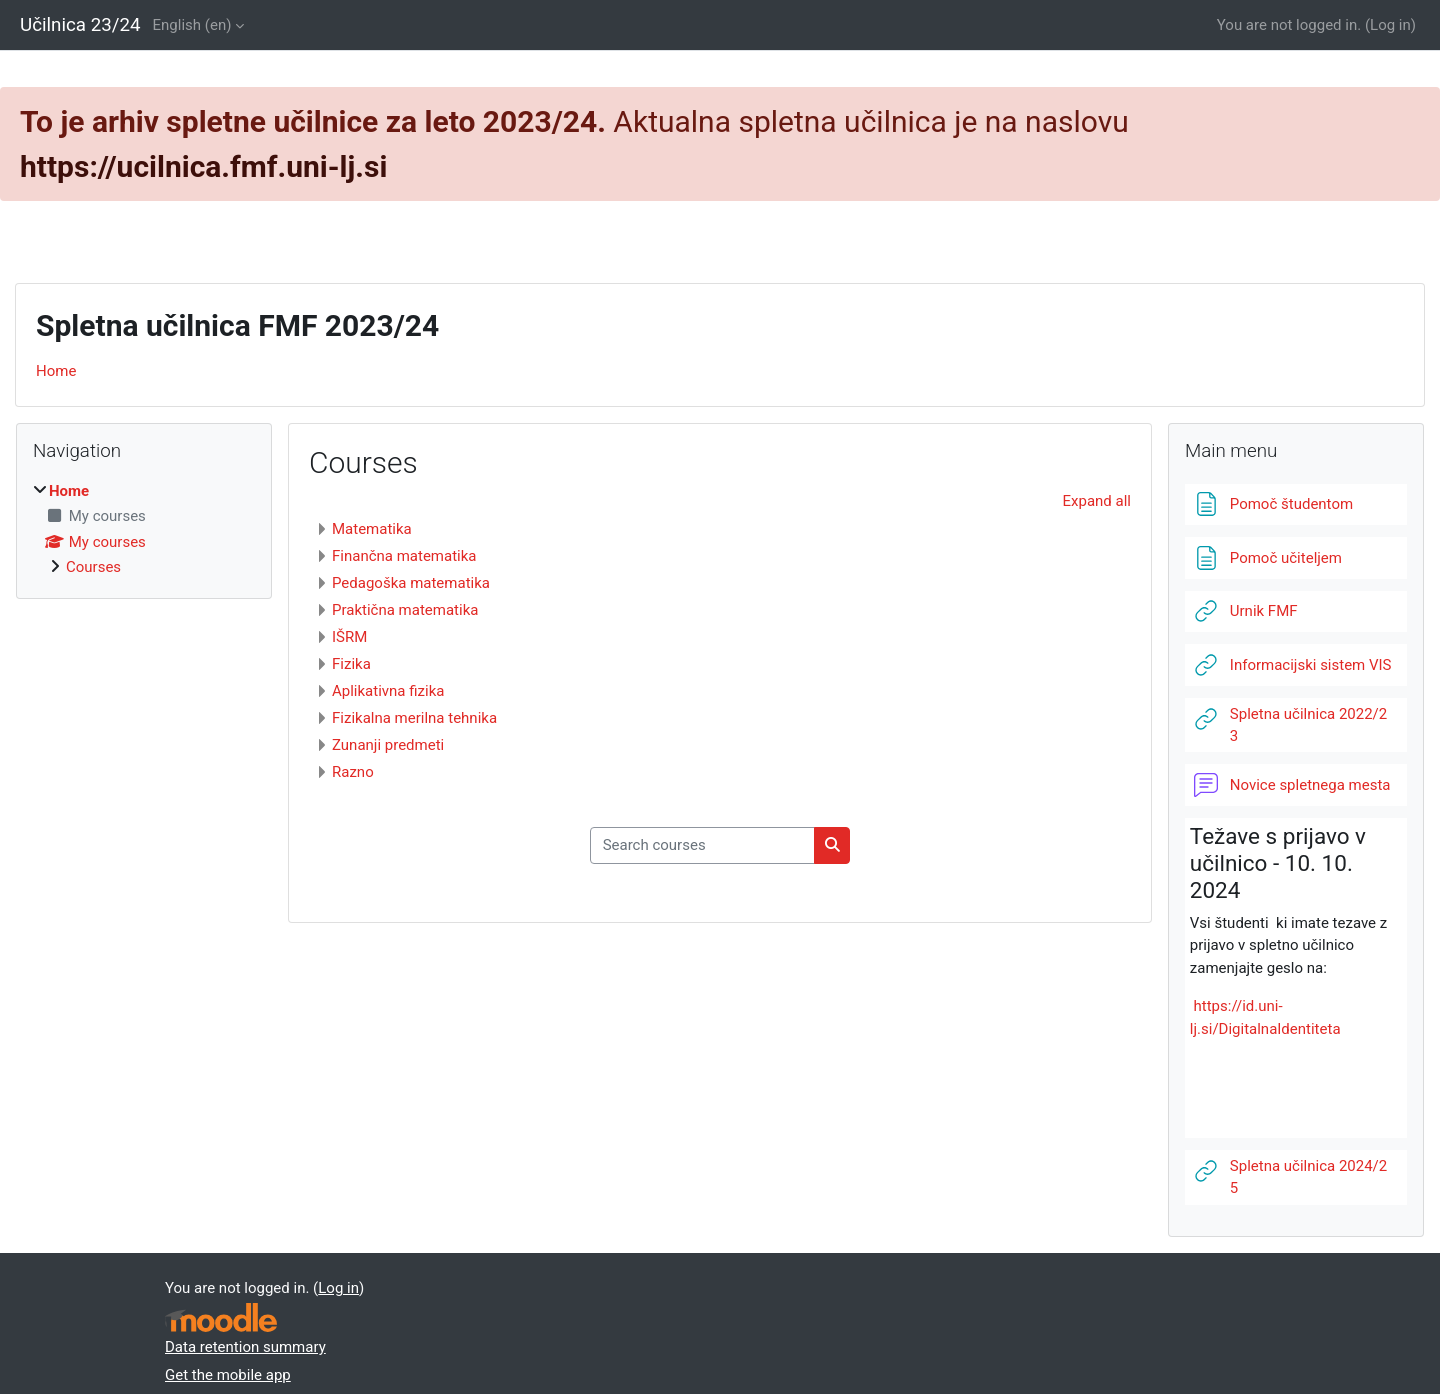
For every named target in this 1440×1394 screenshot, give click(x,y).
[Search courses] (702, 845)
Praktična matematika (405, 610)
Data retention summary (245, 1347)
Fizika (351, 664)
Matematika (372, 529)
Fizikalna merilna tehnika (414, 718)
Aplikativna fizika (388, 691)
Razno (353, 772)
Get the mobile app (228, 1375)
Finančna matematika (404, 556)
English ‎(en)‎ (192, 25)
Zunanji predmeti (388, 745)
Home (56, 371)
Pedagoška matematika (411, 583)
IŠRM (349, 637)
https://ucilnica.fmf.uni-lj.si (203, 166)
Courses (93, 567)
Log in (1390, 25)
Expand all (1097, 501)
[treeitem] (144, 529)
